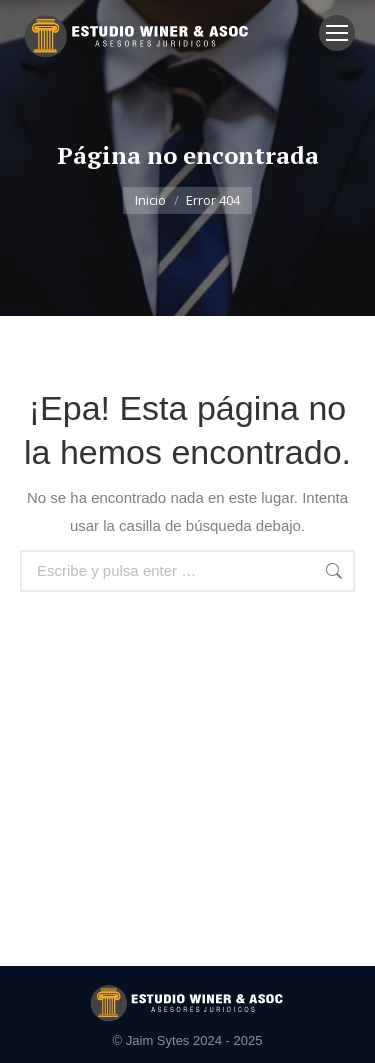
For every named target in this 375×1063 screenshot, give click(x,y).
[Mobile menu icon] (337, 33)
